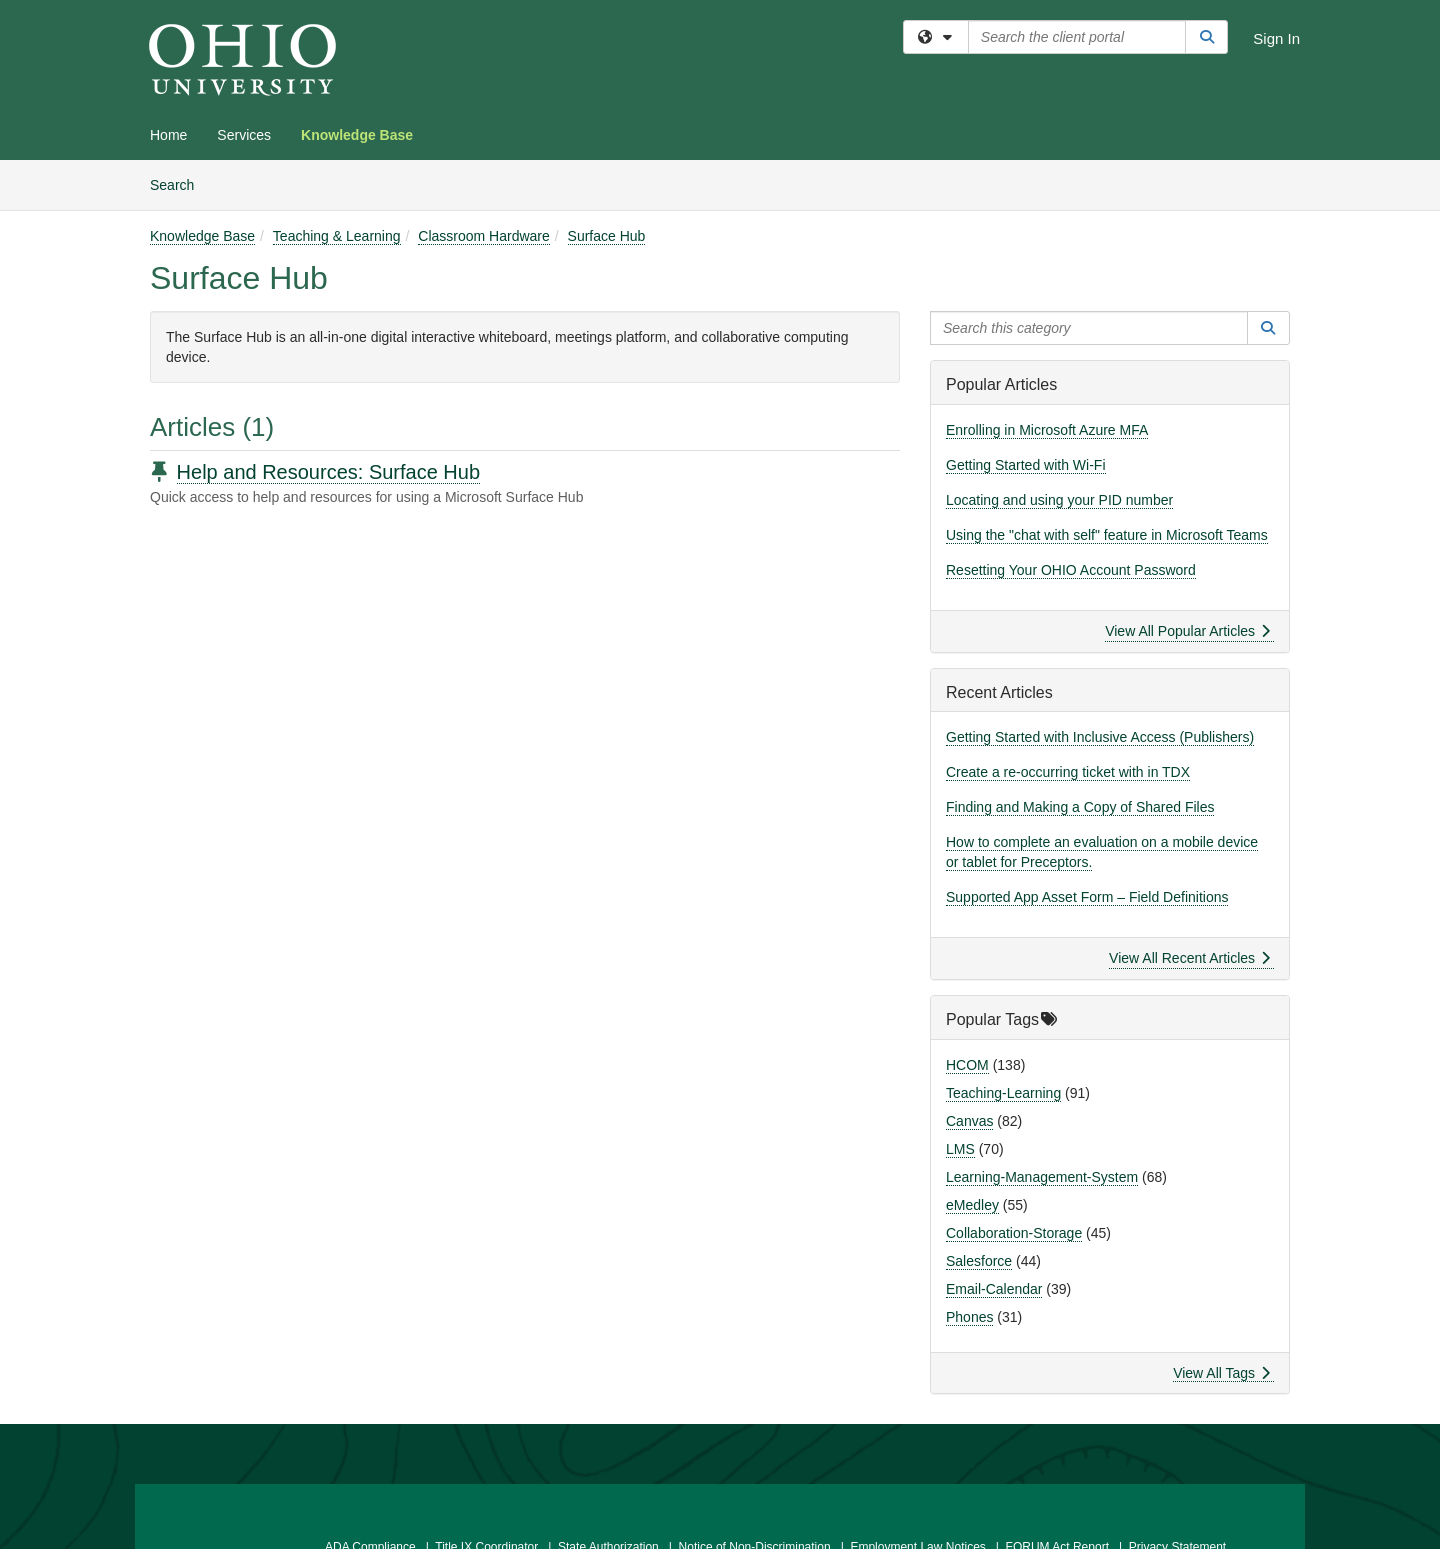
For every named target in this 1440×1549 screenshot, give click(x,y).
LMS (960, 1149)
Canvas (969, 1121)
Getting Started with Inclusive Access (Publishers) (1100, 737)
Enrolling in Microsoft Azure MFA (1047, 430)
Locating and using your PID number (1059, 500)
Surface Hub (607, 236)
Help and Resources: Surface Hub (329, 472)
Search (179, 183)
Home (168, 135)
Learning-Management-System (1042, 1177)
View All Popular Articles (1187, 631)
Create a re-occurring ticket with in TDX (1068, 772)
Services (244, 135)
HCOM (967, 1065)
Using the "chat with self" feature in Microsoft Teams (1107, 535)
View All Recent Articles (1189, 958)
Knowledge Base (357, 135)
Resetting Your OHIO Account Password (1071, 570)
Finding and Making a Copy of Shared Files (1080, 807)
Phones (969, 1317)
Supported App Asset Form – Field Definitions (1087, 897)
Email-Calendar (994, 1289)
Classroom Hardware (483, 236)
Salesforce (979, 1261)
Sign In (1276, 38)
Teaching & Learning (337, 236)
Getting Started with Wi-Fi (1026, 465)
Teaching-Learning (1003, 1093)
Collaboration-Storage (1014, 1233)
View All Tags (1221, 1373)
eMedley (972, 1205)
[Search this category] (1089, 328)
